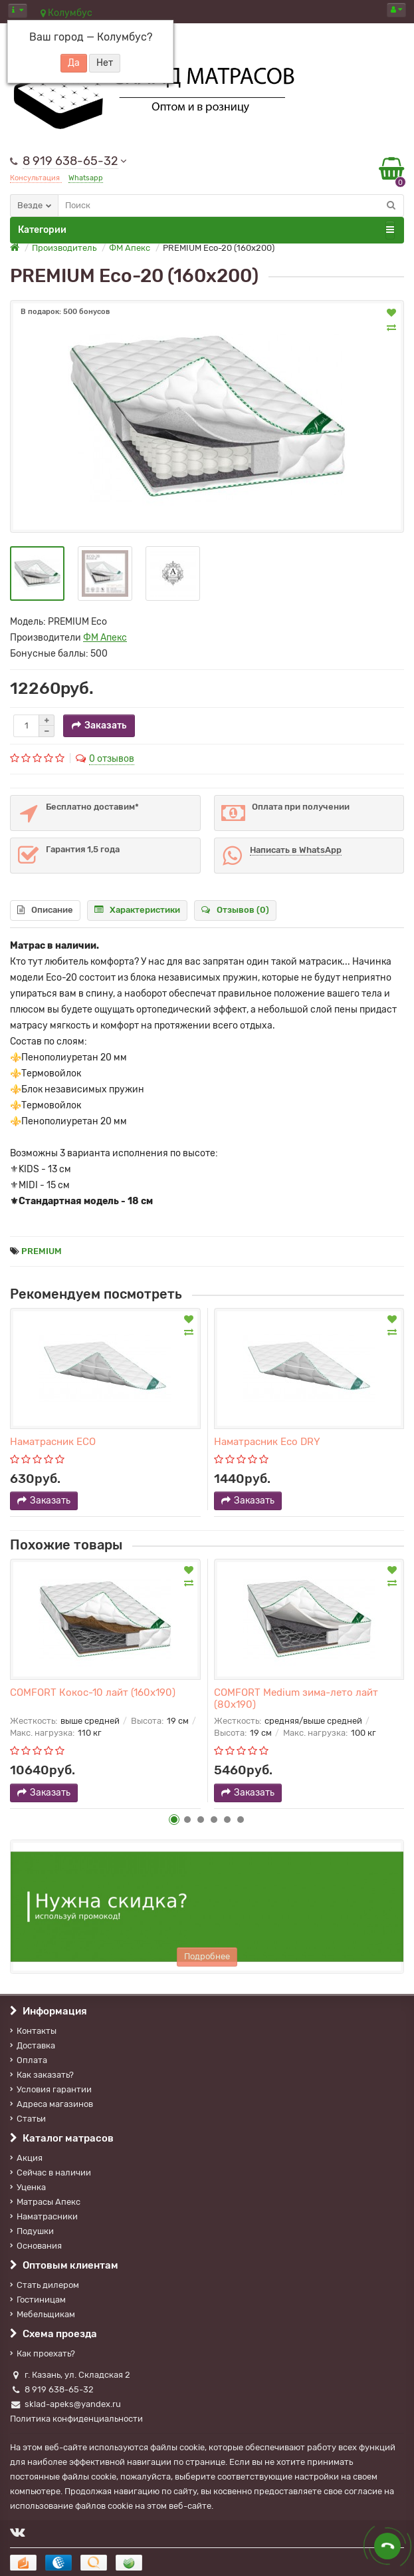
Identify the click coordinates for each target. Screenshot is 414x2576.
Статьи (28, 2119)
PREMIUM (41, 1251)
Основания (36, 2246)
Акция (26, 2158)
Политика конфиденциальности (76, 2419)
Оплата (28, 2060)
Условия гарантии (51, 2089)
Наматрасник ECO (53, 1442)
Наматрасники (44, 2216)
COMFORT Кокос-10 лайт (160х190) (92, 1692)
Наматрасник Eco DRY (267, 1442)
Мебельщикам (42, 2314)
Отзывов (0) (235, 910)
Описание (45, 910)
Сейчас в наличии (50, 2172)
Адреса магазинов (51, 2104)
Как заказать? (42, 2075)
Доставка (32, 2045)
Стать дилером (44, 2285)
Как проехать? (42, 2353)
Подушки (32, 2231)
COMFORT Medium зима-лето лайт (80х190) (296, 1698)
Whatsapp (85, 178)
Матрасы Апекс (45, 2202)
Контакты (33, 2031)
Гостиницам (38, 2300)
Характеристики (137, 910)
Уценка (28, 2187)
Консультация (36, 178)
